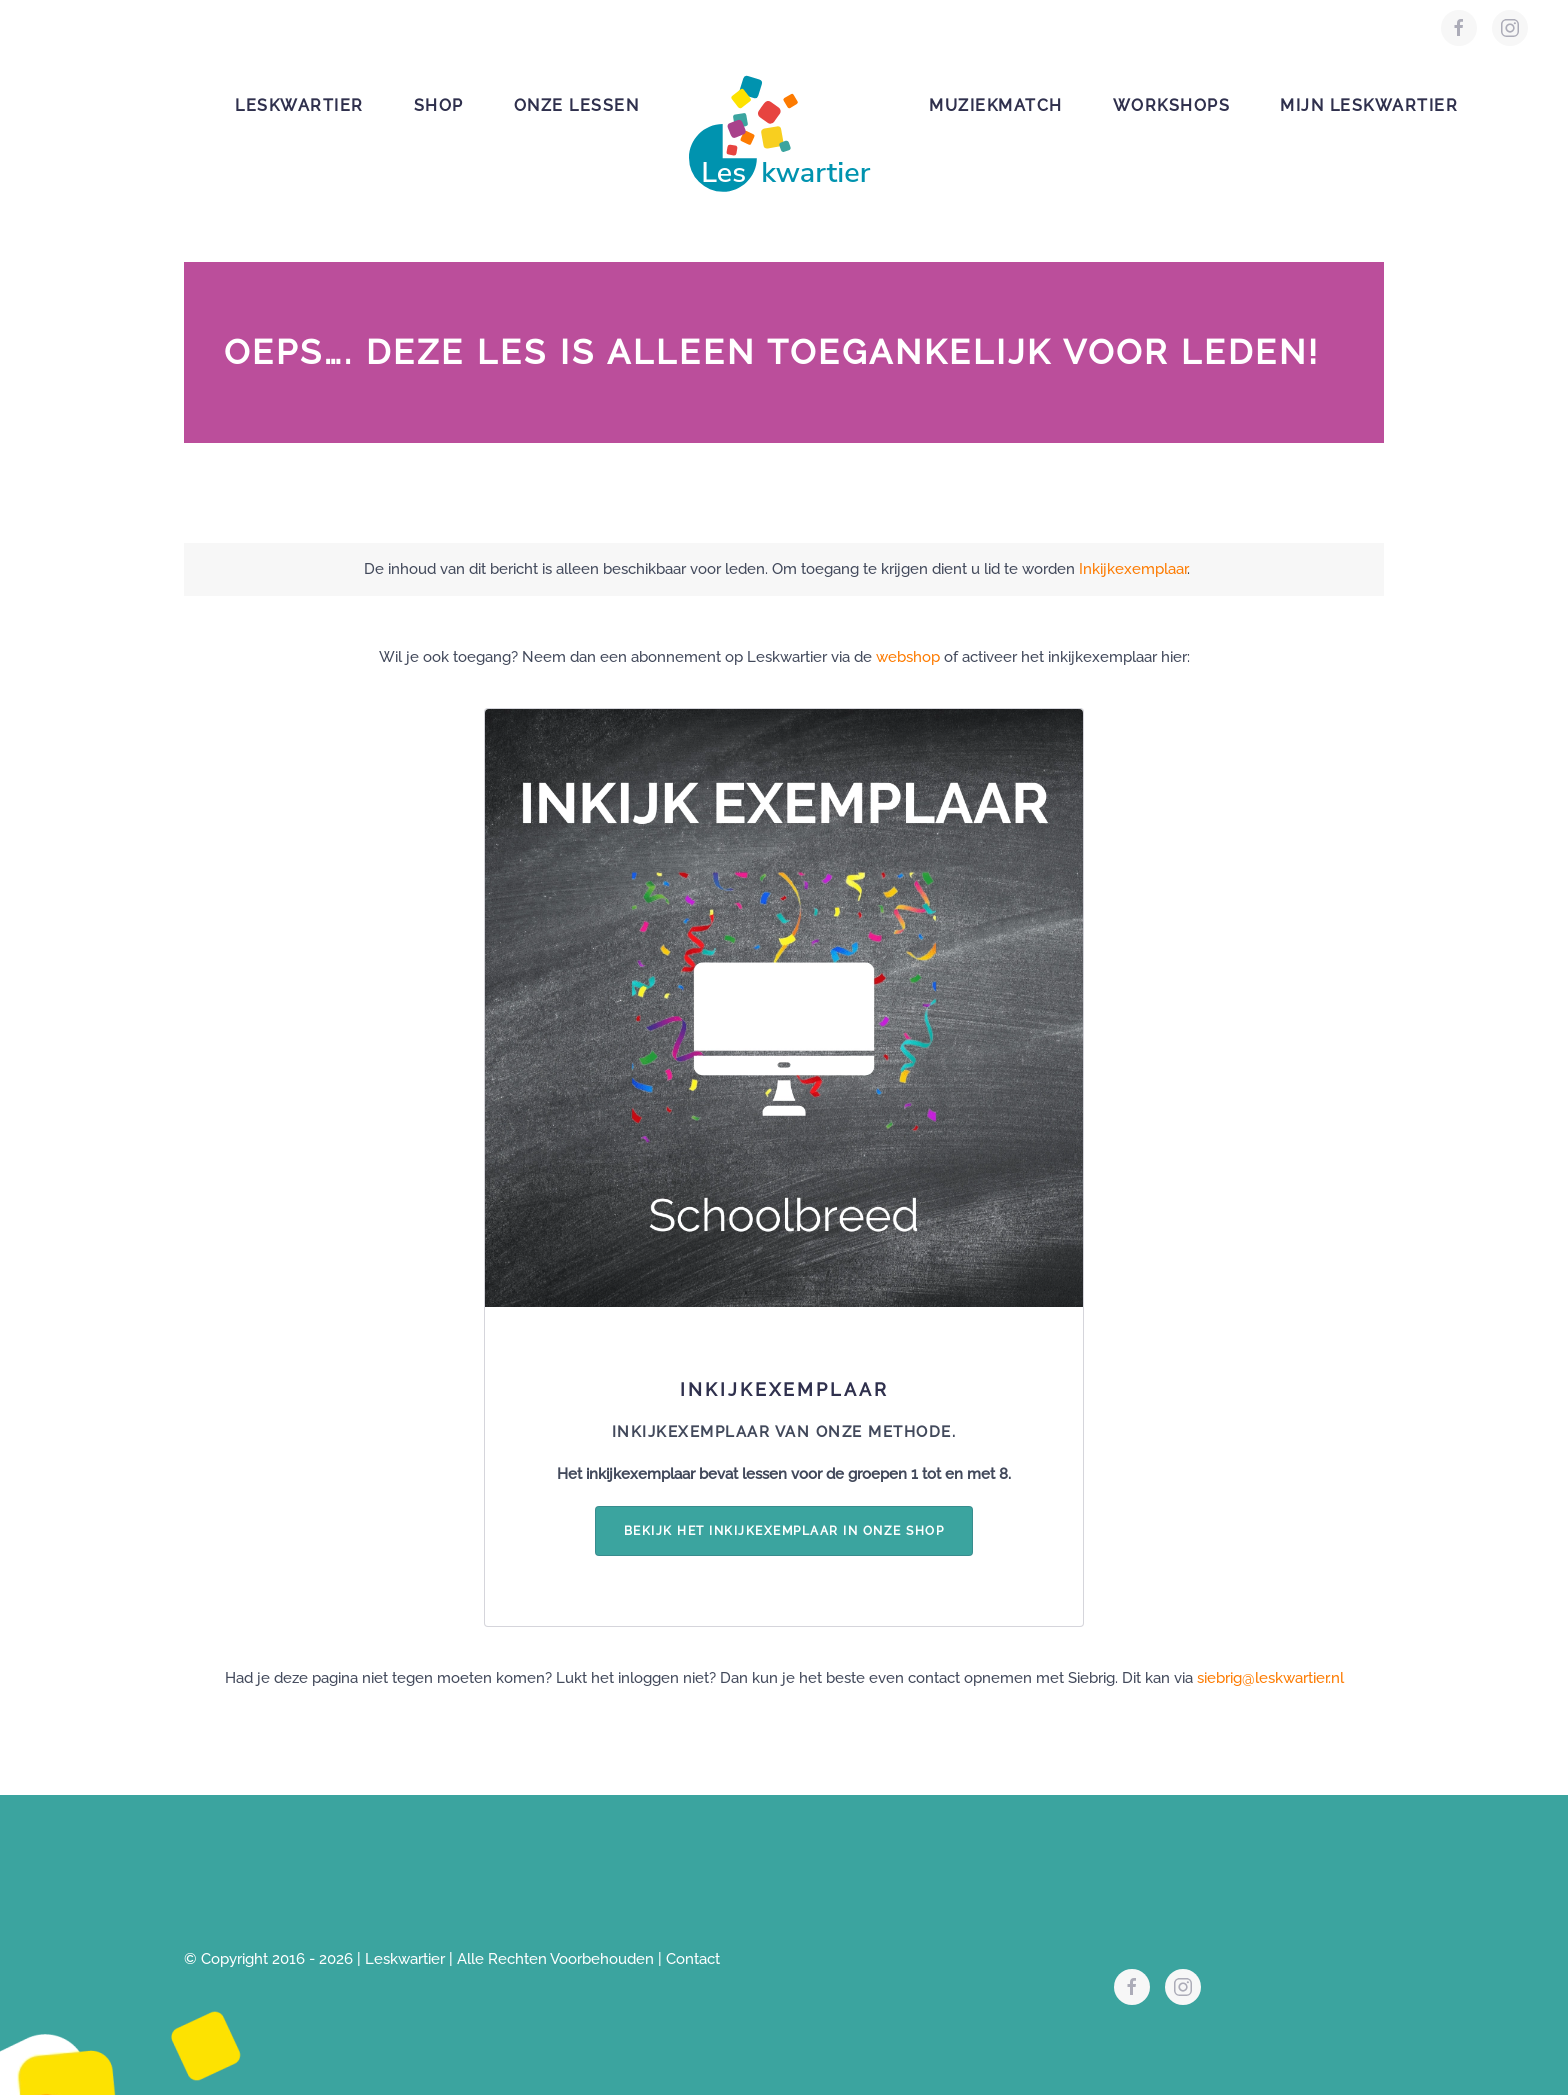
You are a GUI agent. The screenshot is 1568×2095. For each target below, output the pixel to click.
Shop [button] (439, 105)
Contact (693, 1959)
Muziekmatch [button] (996, 105)
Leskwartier (299, 105)
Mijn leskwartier (1369, 105)
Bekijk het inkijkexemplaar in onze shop (784, 1531)
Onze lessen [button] (577, 105)
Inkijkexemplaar (1133, 569)
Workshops (1172, 105)
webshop (908, 657)
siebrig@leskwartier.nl (1270, 1678)
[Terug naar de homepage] (784, 124)
